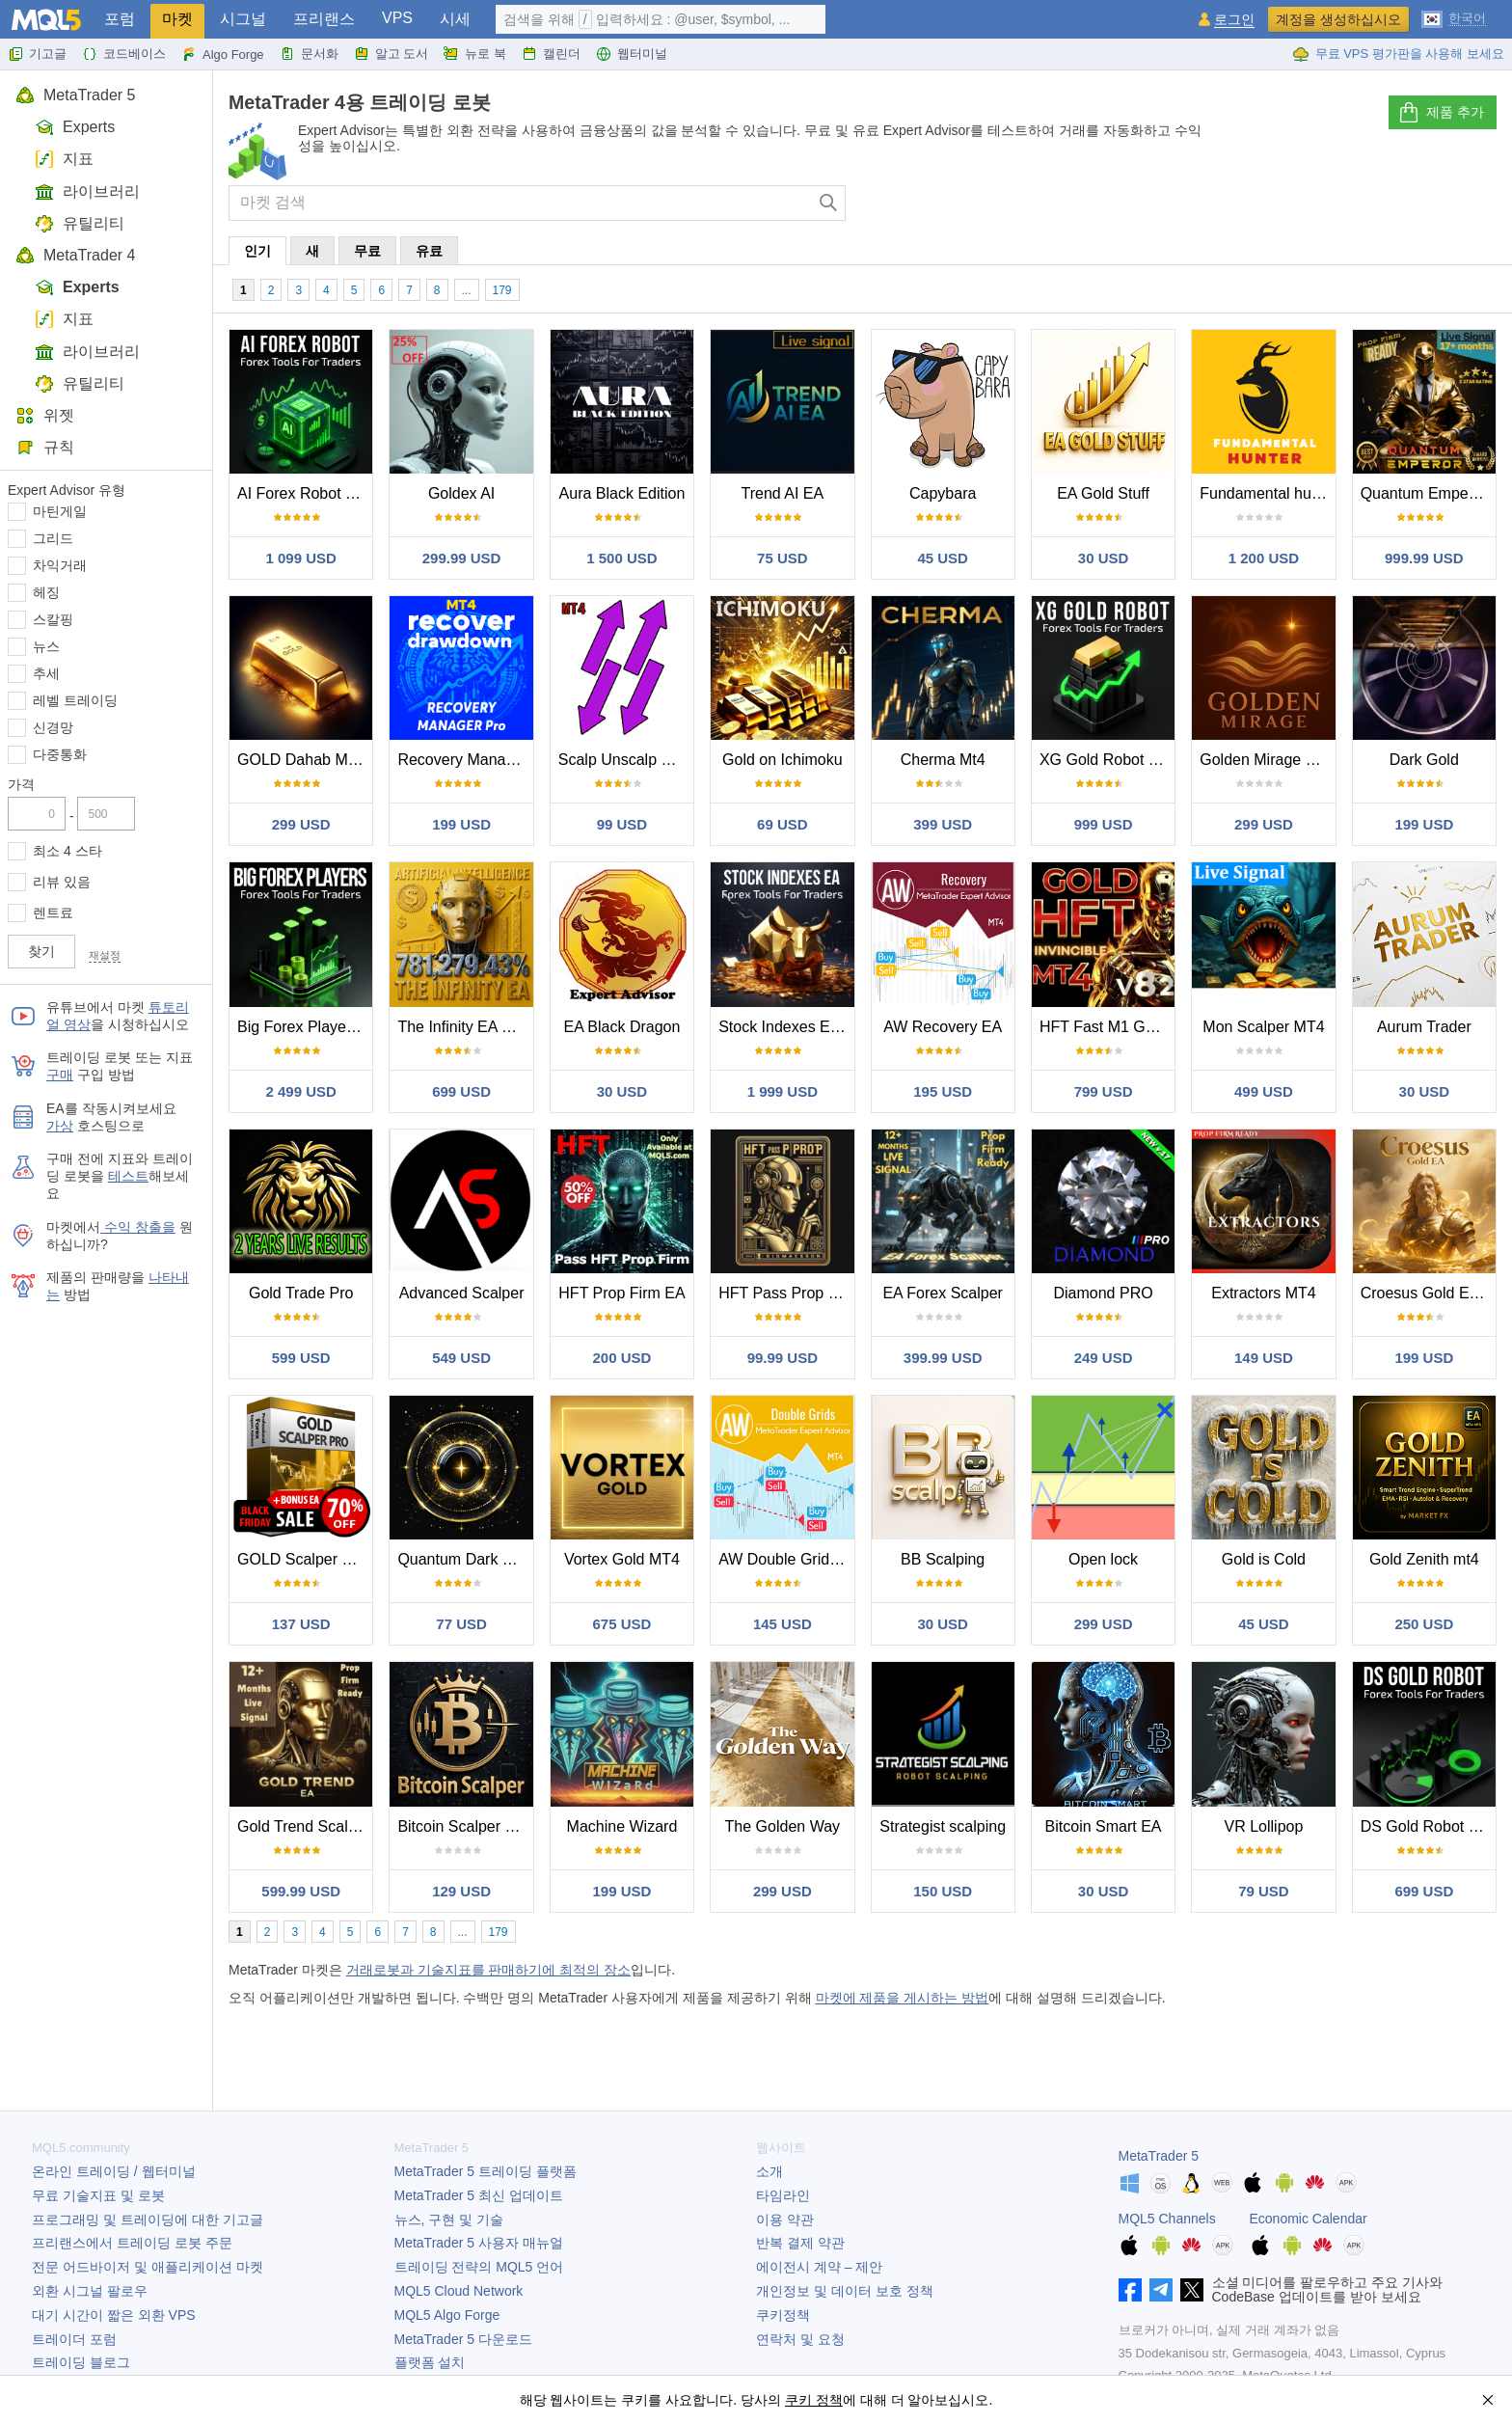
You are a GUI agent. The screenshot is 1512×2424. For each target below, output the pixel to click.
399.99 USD (943, 1357)
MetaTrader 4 (75, 255)
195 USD (942, 1091)
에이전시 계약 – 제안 (819, 2266)
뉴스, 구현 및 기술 (449, 2219)
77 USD (461, 1624)
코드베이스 (124, 54)
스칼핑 (53, 619)
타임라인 (783, 2195)
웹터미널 (631, 54)
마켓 (177, 19)
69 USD (782, 824)
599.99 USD (300, 1891)
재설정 (105, 955)
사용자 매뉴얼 (478, 2242)
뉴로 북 (475, 54)
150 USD (942, 1891)
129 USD (461, 1891)
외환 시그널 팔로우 (90, 2291)
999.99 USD (1424, 558)
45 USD (942, 558)
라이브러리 (87, 191)
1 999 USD (782, 1091)
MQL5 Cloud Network (459, 2291)
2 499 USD (301, 1091)
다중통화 (60, 754)
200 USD (622, 1357)
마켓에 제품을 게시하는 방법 (902, 1997)
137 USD (301, 1624)
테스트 (128, 1176)
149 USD (1263, 1357)
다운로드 (463, 2339)
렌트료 (53, 912)
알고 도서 (391, 54)
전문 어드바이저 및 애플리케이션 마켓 (147, 2266)
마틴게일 (60, 511)
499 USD (1263, 1091)
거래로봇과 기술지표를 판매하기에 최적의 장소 (489, 1969)
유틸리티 (79, 223)
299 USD (301, 824)
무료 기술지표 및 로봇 (98, 2195)
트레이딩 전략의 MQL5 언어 (479, 2266)
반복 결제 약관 (800, 2242)
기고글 (37, 54)
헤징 (46, 592)
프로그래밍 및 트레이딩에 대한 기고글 (147, 2219)
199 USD (461, 824)
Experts (75, 127)
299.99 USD (461, 558)
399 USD (942, 824)
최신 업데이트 (478, 2195)
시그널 (243, 19)
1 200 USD (1263, 558)
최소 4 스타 (67, 850)
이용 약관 (785, 2219)
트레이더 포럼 (74, 2339)
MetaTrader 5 (75, 95)
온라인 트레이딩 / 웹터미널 (114, 2171)
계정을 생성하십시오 (1338, 19)
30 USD (1103, 558)
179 (502, 290)
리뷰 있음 (62, 881)
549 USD (461, 1357)
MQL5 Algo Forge (447, 2315)
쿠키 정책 (814, 2400)
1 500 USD (621, 558)
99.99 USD (782, 1357)
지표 (64, 159)
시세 (455, 19)
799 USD (1103, 1091)
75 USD (782, 558)
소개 (769, 2171)
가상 (59, 1125)
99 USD (622, 824)
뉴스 (46, 646)
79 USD (1263, 1891)
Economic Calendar (1308, 2218)
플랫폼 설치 (430, 2362)
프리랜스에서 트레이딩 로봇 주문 (132, 2242)
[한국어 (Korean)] (1454, 17)
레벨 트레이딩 (75, 700)
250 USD (1423, 1624)
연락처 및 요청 (800, 2339)
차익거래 (60, 565)
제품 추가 (1440, 112)
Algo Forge (222, 54)
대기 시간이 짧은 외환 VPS (114, 2315)
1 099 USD (301, 558)
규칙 (44, 447)
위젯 (44, 415)
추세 (46, 673)
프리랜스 (324, 19)
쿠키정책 (783, 2315)
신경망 (53, 727)
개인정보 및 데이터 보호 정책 (844, 2291)
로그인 (1234, 20)
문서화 (309, 54)
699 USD (461, 1091)
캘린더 (551, 54)
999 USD (1103, 824)
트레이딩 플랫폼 (485, 2171)
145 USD (782, 1624)
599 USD (301, 1357)
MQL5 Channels (1167, 2218)
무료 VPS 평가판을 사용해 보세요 (1398, 54)
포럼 (119, 19)
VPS (397, 18)
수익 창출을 (138, 1227)
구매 (59, 1074)
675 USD (622, 1624)
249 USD (1103, 1357)
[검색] (829, 203)
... (467, 290)
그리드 (53, 538)
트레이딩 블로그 (81, 2362)
